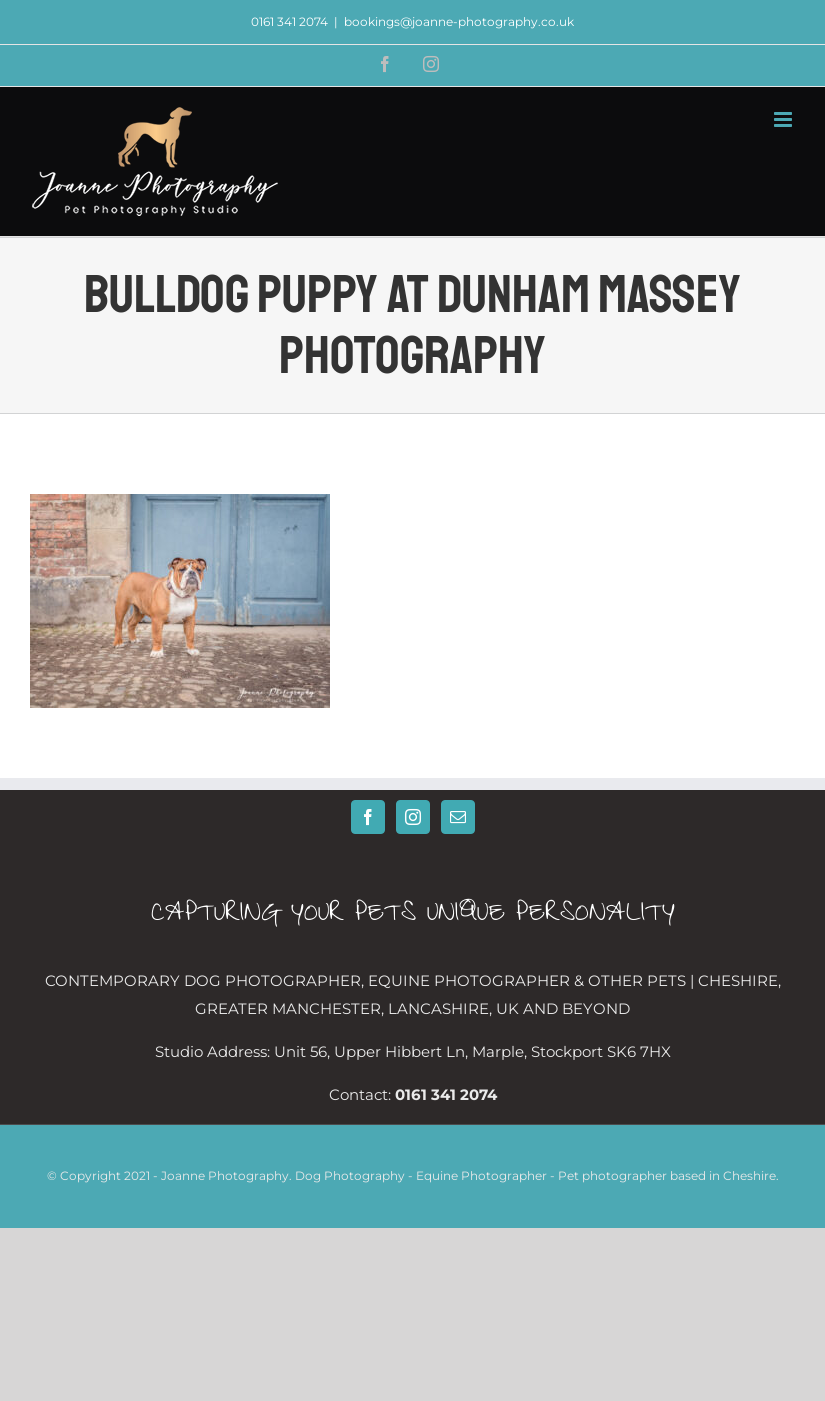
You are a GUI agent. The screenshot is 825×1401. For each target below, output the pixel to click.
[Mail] (458, 817)
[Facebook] (368, 817)
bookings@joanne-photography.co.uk (459, 21)
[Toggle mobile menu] (784, 119)
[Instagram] (413, 817)
